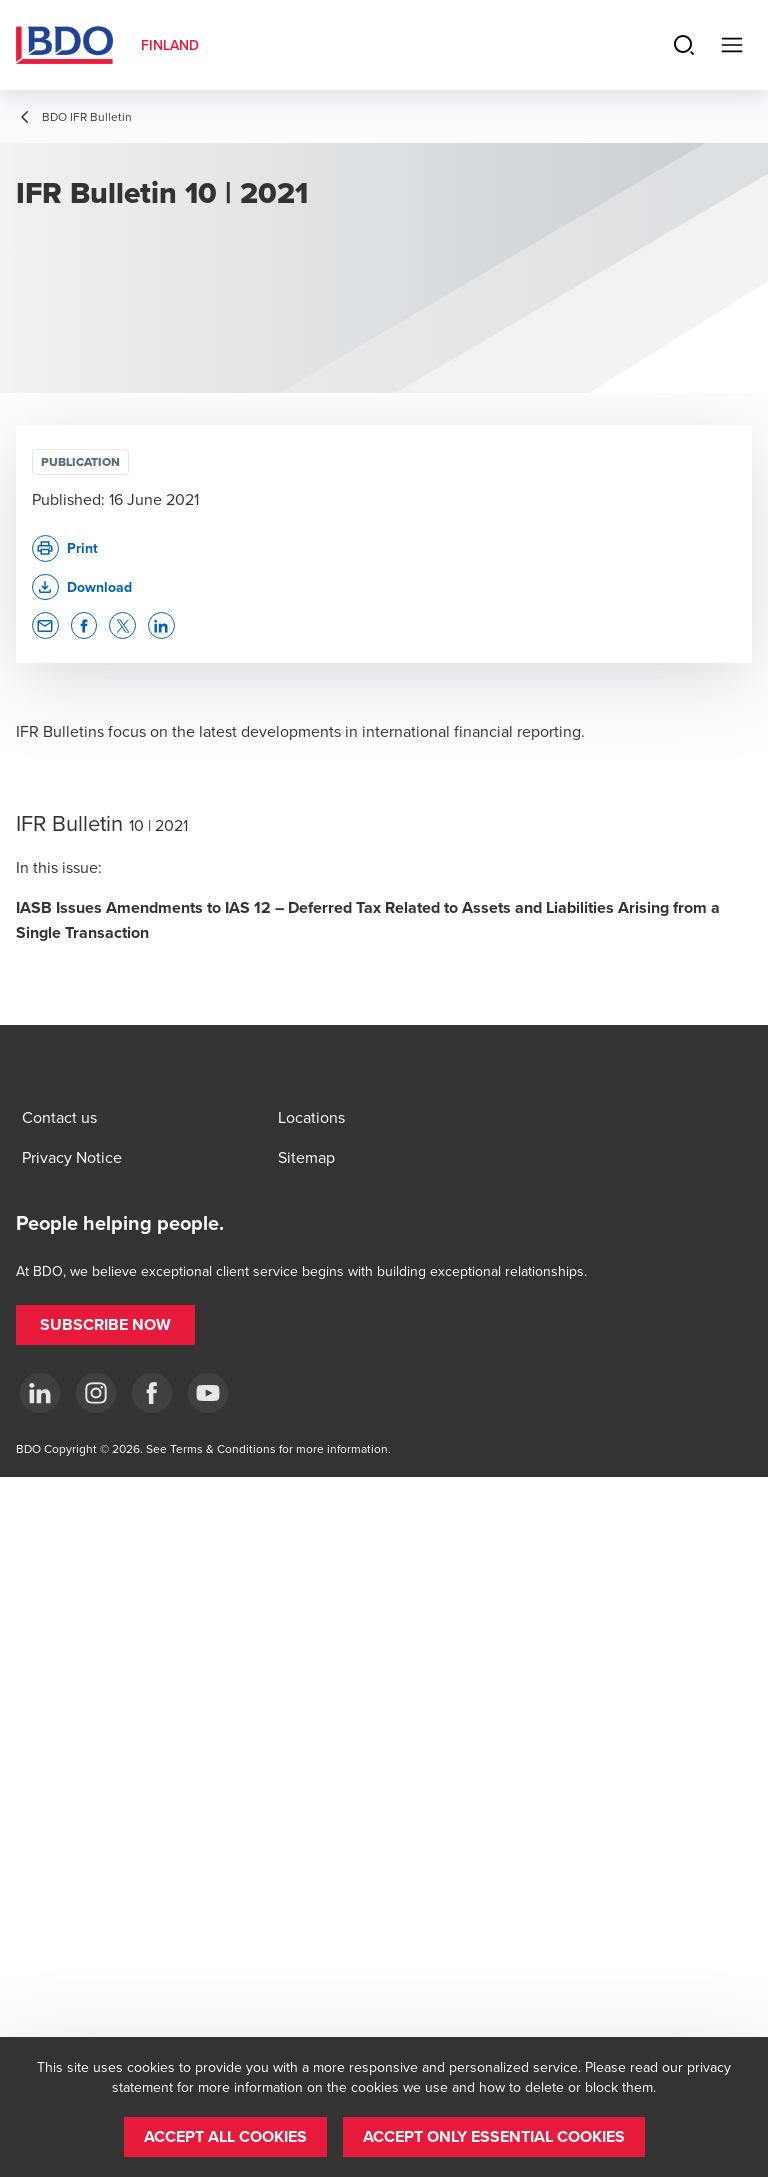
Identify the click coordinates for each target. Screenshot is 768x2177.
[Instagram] (96, 1393)
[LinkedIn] (40, 1393)
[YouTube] (208, 1393)
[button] (82, 587)
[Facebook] (152, 1393)
